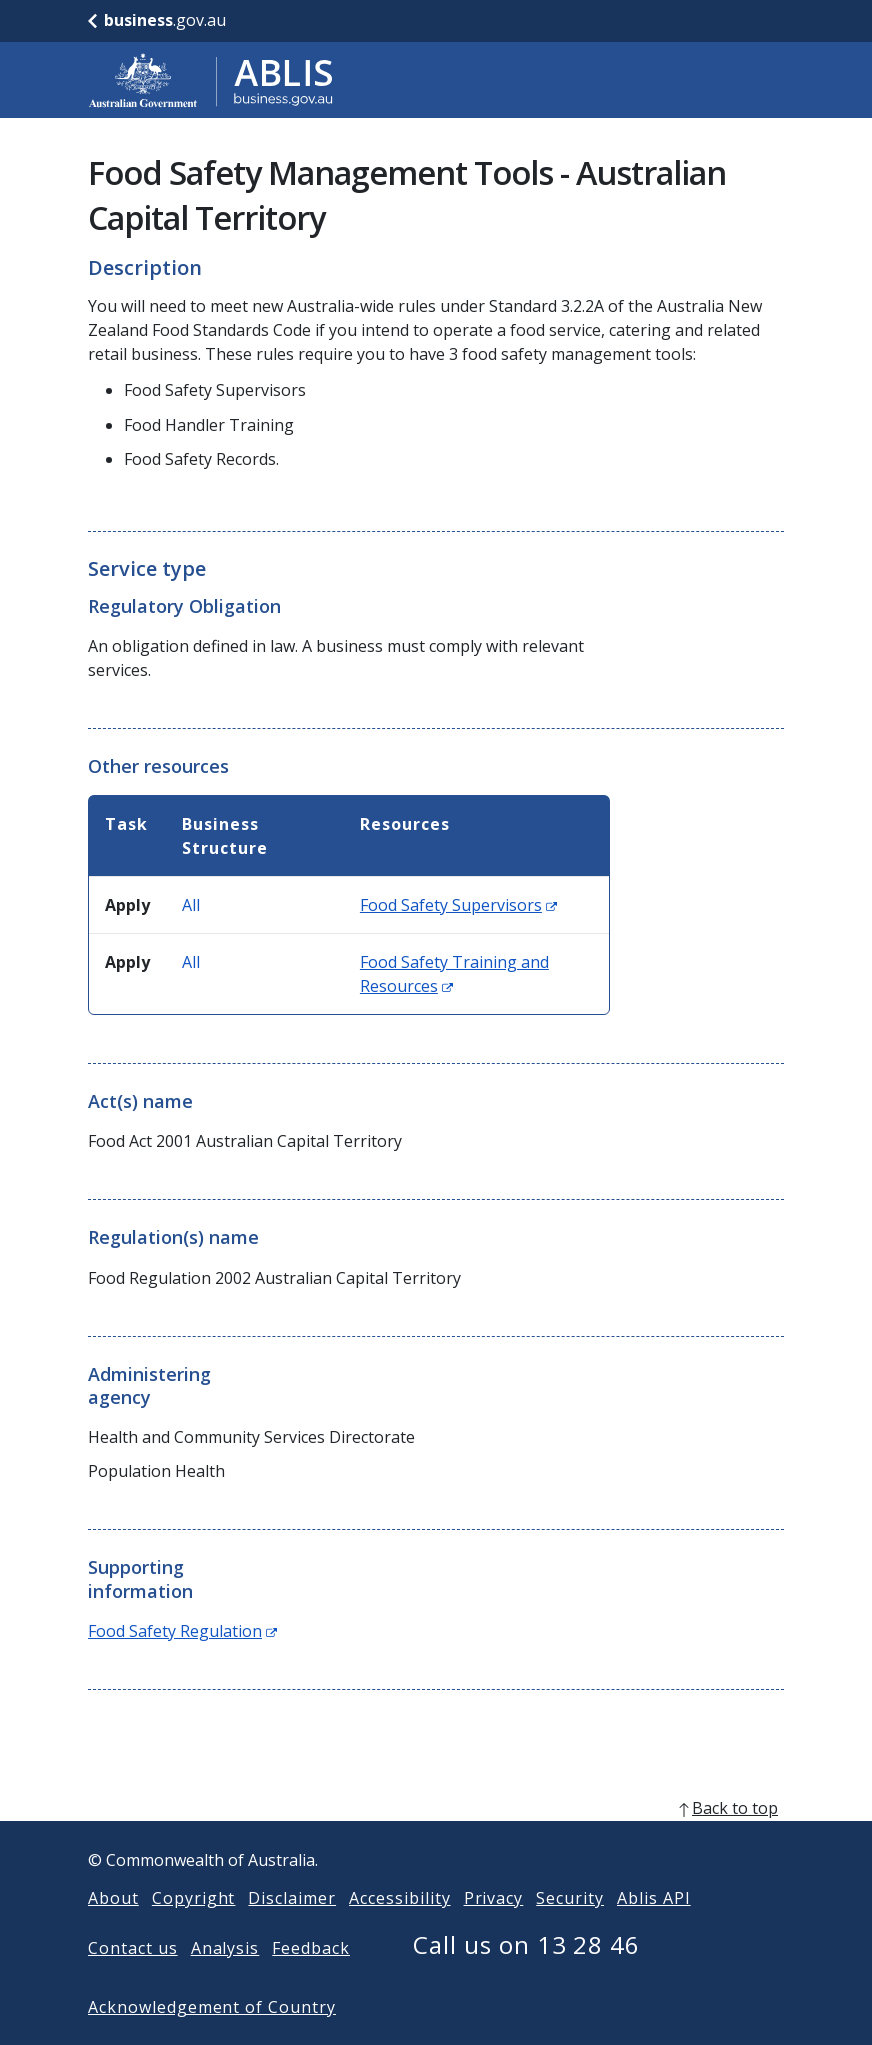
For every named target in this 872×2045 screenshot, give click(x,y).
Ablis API (654, 1930)
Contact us (133, 1980)
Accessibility (399, 1930)
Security (570, 1930)
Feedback (311, 1980)
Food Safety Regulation (182, 1631)
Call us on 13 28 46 (526, 1976)
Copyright (194, 1930)
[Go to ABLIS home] (211, 80)
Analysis (225, 1980)
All (191, 905)
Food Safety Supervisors (458, 905)
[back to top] (436, 1840)
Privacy (494, 1930)
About (113, 1930)
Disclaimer (292, 1930)
